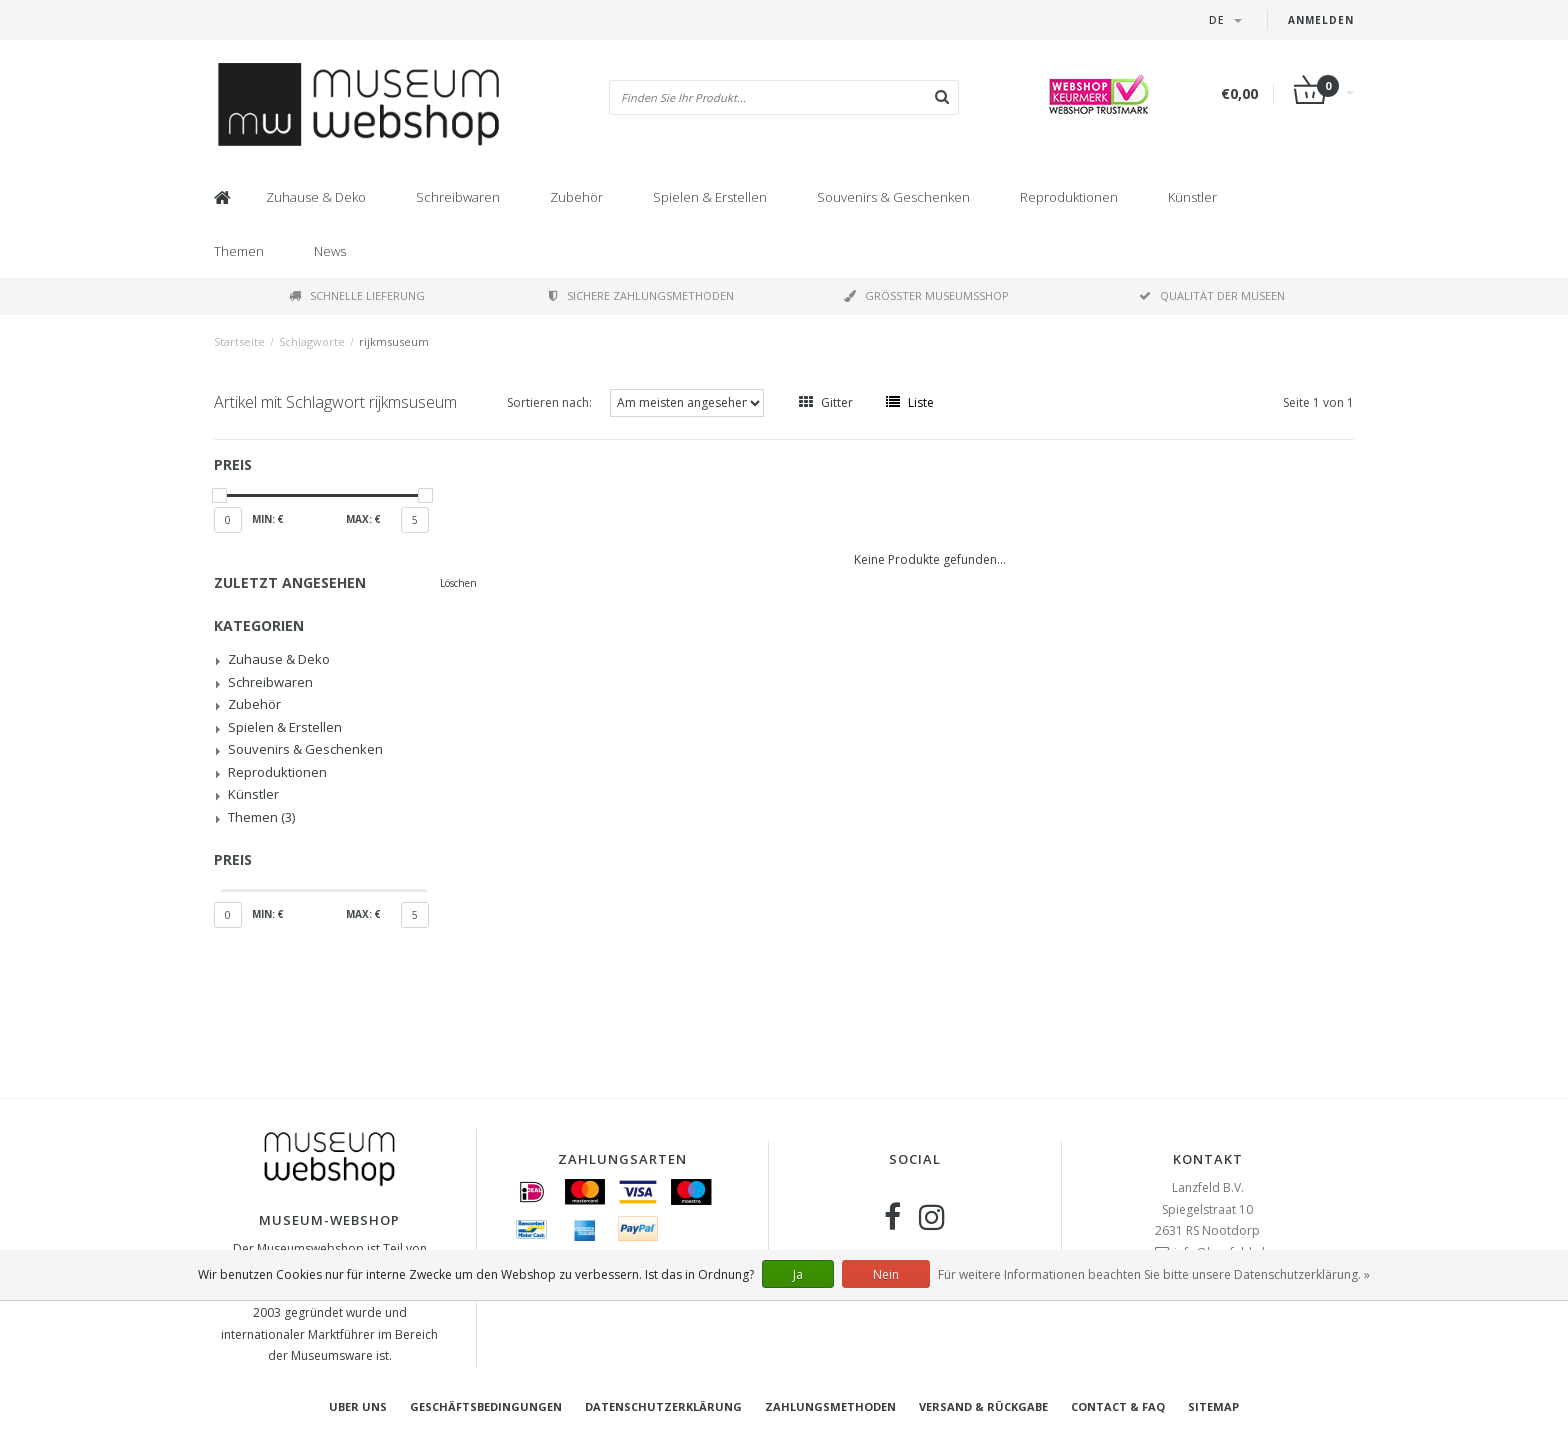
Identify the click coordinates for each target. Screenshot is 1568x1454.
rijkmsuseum (394, 341)
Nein (886, 1274)
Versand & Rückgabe (983, 1406)
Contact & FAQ (1118, 1406)
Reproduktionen (1069, 197)
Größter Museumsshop (926, 295)
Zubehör (576, 197)
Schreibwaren (458, 197)
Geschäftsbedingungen (486, 1406)
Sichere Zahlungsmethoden (641, 295)
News (330, 251)
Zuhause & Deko (316, 197)
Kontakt (1208, 1159)
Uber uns (358, 1406)
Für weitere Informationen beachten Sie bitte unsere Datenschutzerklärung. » (1154, 1274)
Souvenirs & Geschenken (893, 197)
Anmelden (1321, 20)
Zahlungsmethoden (830, 1406)
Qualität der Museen (1212, 295)
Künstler (1192, 197)
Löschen (458, 583)
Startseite (239, 341)
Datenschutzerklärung (663, 1406)
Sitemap (1213, 1406)
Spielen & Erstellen (710, 197)
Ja (798, 1274)
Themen (239, 251)
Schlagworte (312, 341)
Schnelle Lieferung (357, 295)
